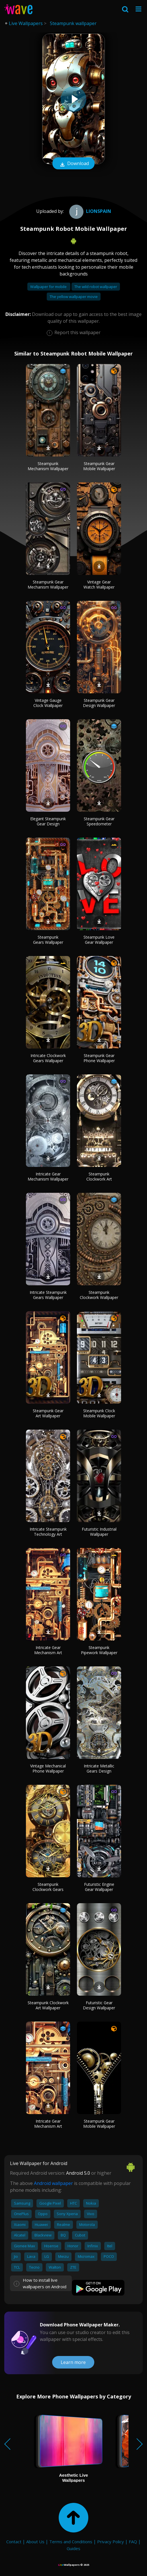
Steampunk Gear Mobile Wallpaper (99, 466)
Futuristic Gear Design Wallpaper (99, 2005)
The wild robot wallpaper (95, 286)
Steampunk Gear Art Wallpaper (48, 1413)
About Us (35, 2541)
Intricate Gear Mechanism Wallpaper (48, 1176)
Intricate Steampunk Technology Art (48, 1531)
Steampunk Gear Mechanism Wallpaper (48, 584)
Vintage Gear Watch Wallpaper (99, 584)
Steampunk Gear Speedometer (99, 821)
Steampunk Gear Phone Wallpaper (99, 1058)
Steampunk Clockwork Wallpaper (99, 1295)
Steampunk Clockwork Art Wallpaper (48, 2005)
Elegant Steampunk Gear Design (48, 821)
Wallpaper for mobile (49, 286)
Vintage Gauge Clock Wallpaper (48, 703)
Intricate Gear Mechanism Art (48, 1650)
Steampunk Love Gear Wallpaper (99, 939)
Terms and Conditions (70, 2541)
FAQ (133, 2541)
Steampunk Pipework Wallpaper (99, 1650)
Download (73, 164)
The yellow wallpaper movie (74, 296)
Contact (13, 2541)
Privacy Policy (110, 2541)
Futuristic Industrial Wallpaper (99, 1531)
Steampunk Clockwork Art (99, 1176)
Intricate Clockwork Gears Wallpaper (48, 1058)
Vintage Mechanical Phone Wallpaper (48, 1768)
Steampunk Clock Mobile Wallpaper (99, 1413)
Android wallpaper (53, 2183)
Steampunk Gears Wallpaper (48, 939)
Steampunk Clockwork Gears (48, 1887)
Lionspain (89, 211)
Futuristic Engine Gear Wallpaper (99, 1887)
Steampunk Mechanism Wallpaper (48, 466)
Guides (73, 2548)
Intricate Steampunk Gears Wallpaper (48, 1295)
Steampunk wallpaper (73, 23)
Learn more (73, 2362)
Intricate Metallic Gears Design (99, 1768)
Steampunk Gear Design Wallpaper (99, 703)
